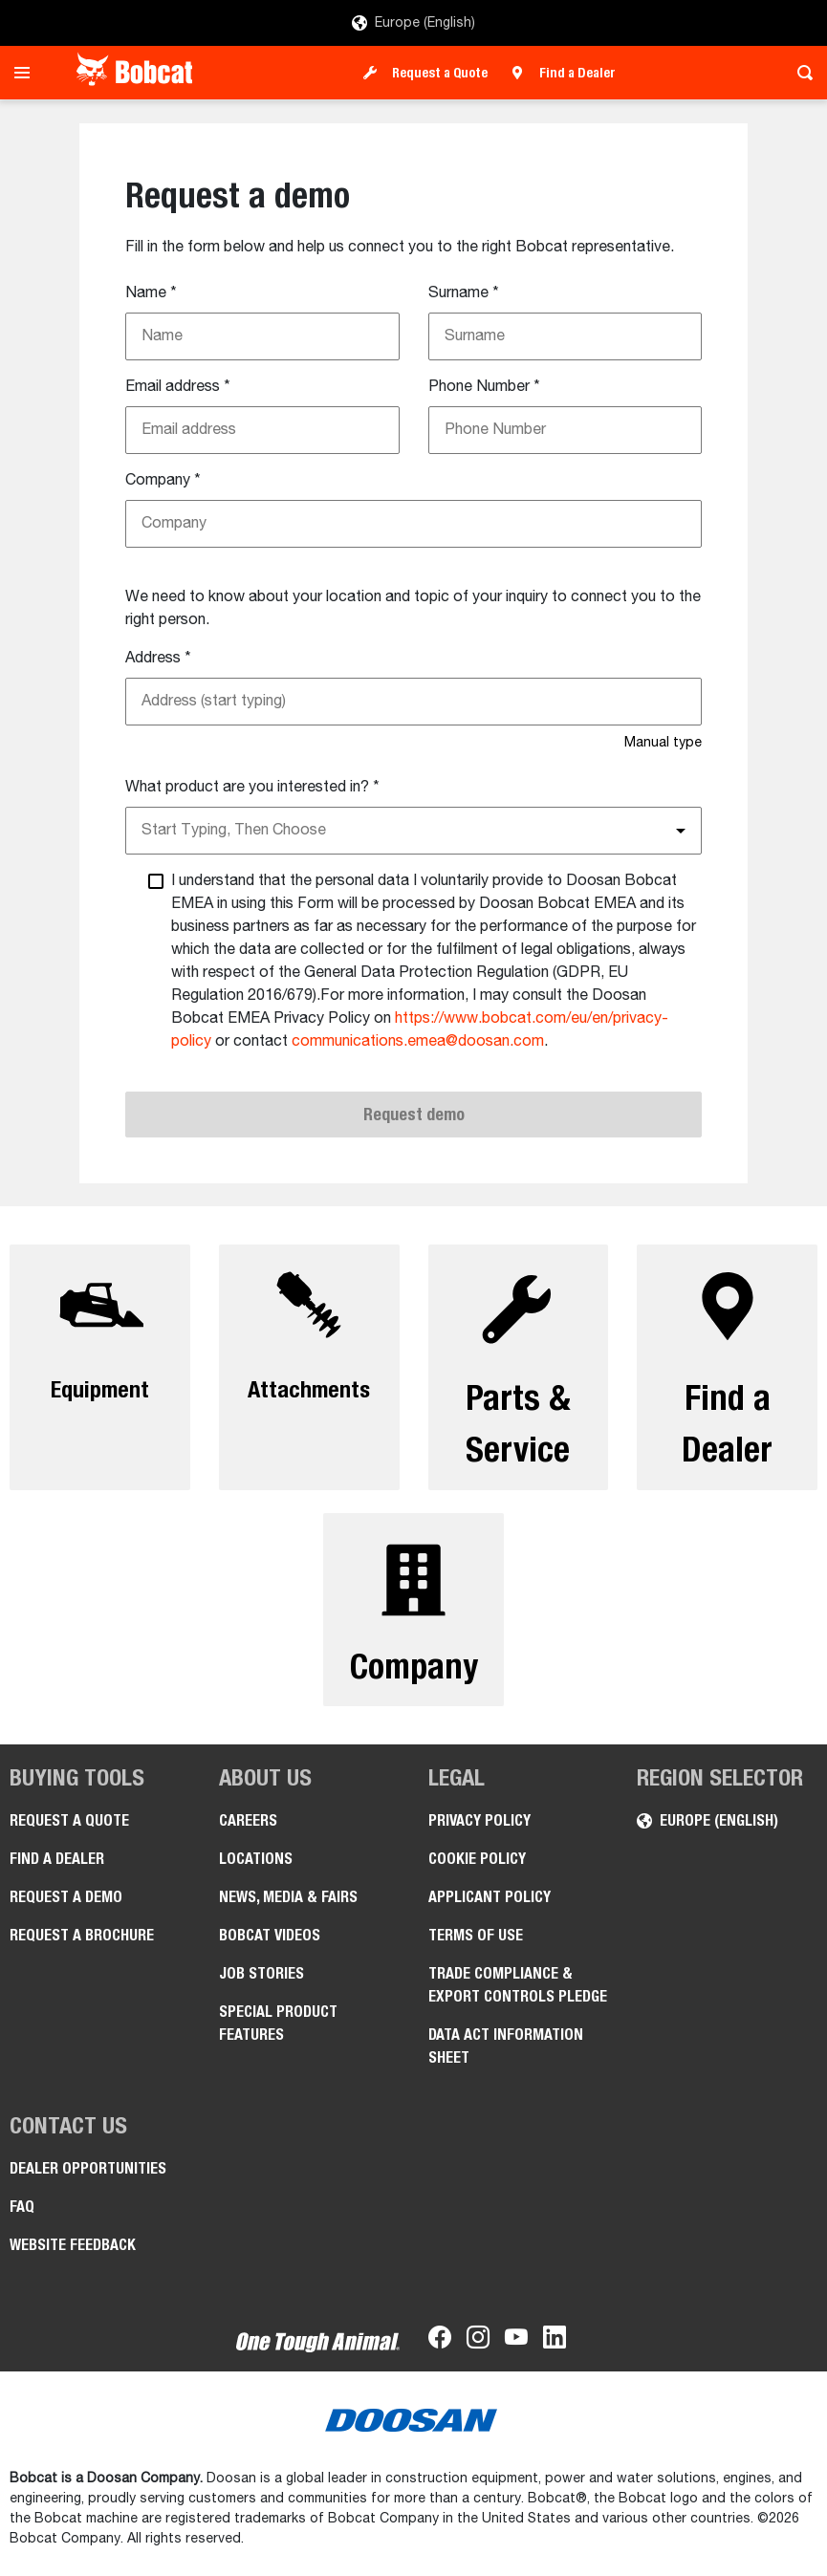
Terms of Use (475, 1948)
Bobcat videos (269, 1948)
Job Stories (261, 1987)
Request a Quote (440, 72)
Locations (256, 1872)
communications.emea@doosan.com (418, 1042)
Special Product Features (278, 2036)
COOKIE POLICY (477, 1872)
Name (151, 293)
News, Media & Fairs (288, 1910)
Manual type (663, 742)
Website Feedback (73, 2258)
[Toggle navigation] (27, 72)
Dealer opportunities (88, 2182)
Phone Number (484, 387)
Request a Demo (66, 1910)
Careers (248, 1834)
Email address (177, 387)
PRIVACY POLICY (479, 1834)
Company (163, 480)
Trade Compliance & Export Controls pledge (517, 1998)
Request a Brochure (82, 1948)
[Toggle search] (799, 72)
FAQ (22, 2220)
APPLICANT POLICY (489, 1910)
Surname (463, 293)
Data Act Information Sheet (505, 2059)
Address (158, 658)
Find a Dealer (577, 72)
